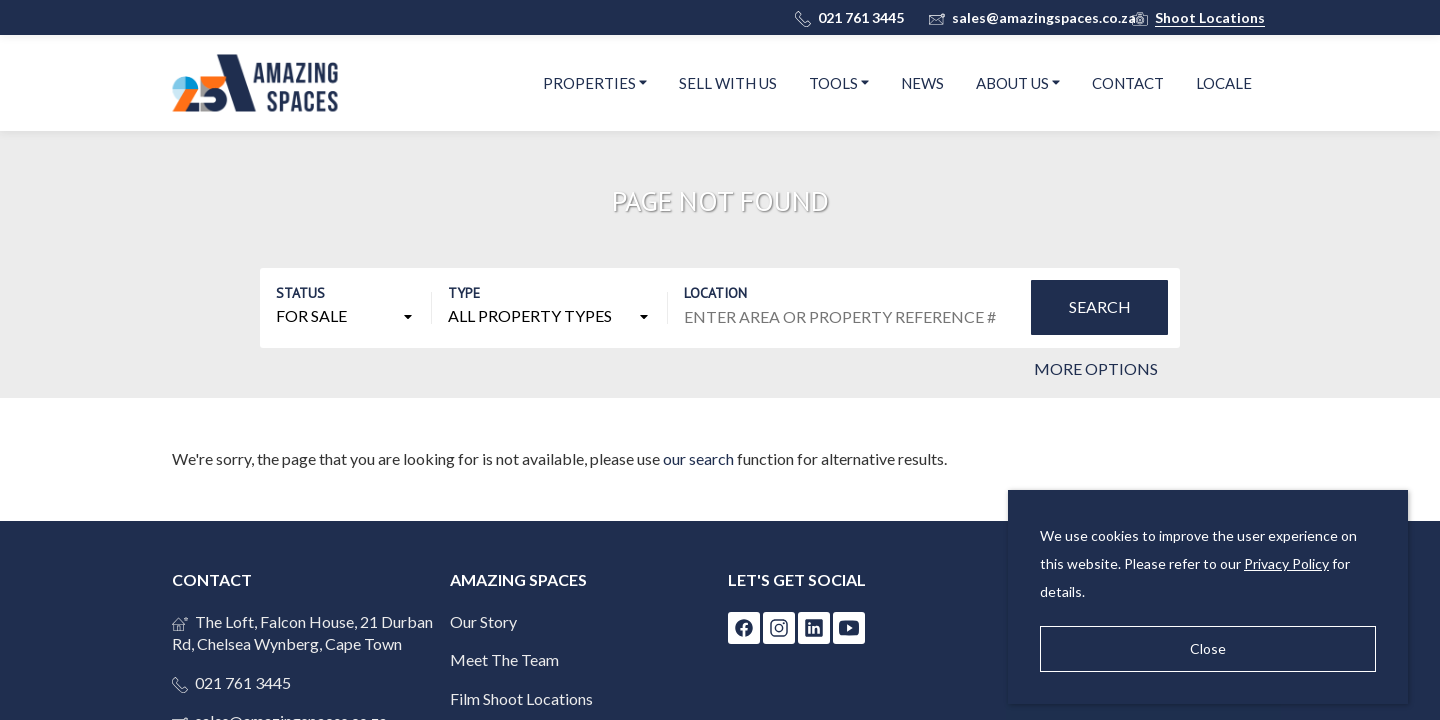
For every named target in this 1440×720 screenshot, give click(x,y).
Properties (595, 82)
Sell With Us (728, 83)
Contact (1128, 83)
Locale (1224, 83)
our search (698, 458)
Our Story (483, 621)
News (922, 83)
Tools (839, 82)
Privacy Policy (1286, 563)
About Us (1018, 82)
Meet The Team (504, 659)
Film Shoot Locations (521, 698)
